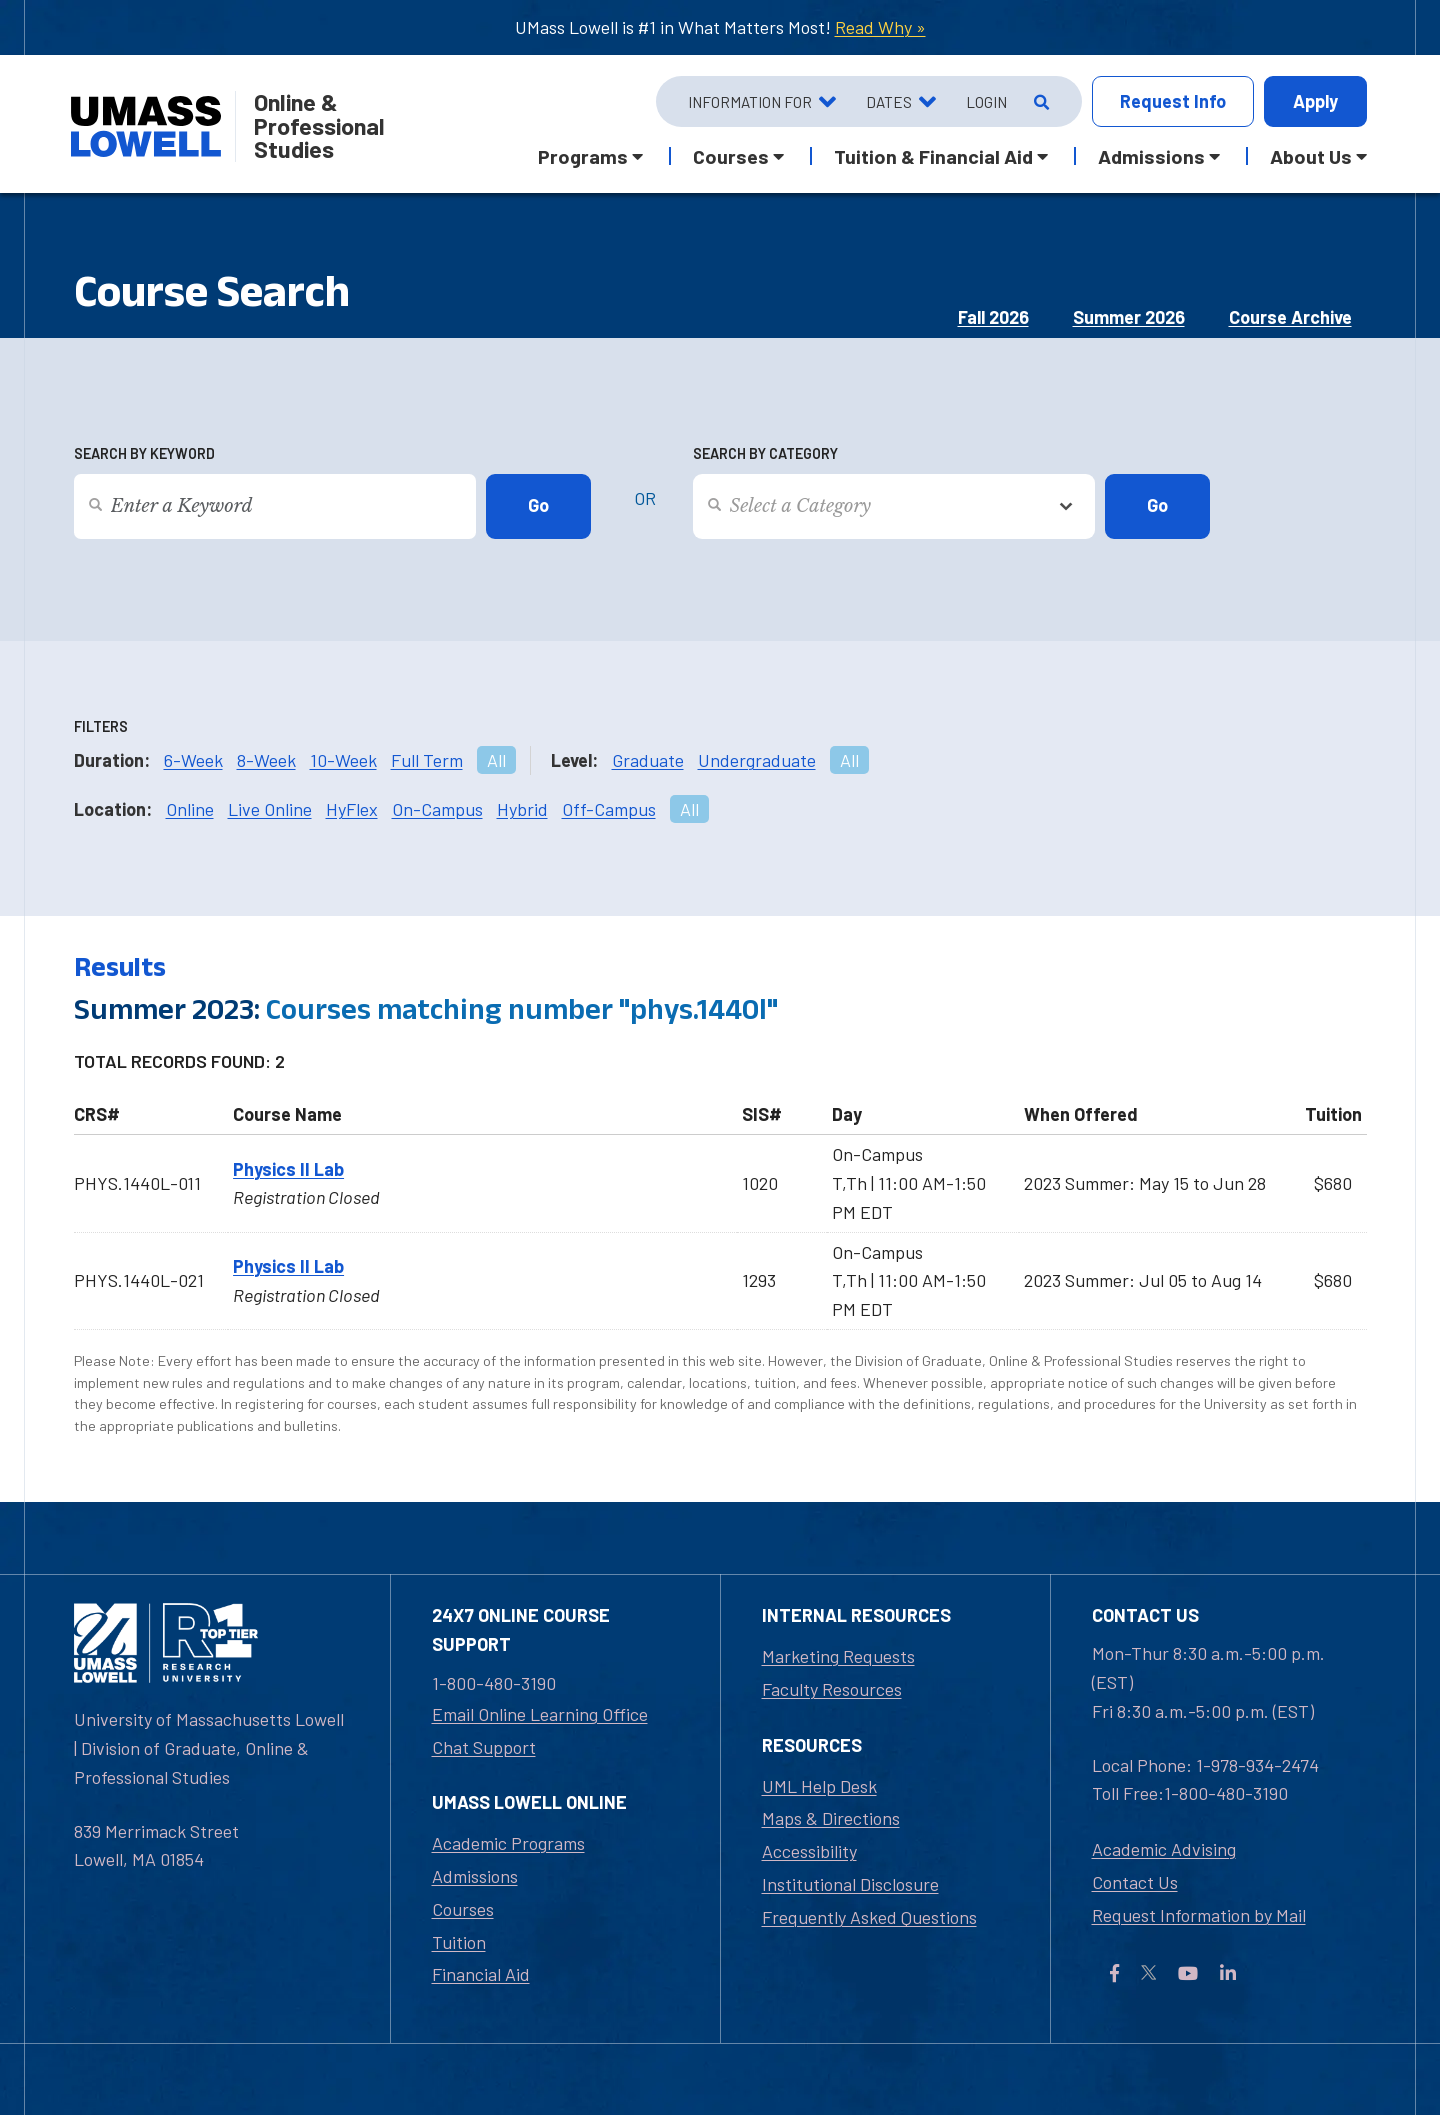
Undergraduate (757, 760)
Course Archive (1290, 317)
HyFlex (352, 809)
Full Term (427, 760)
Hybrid (522, 809)
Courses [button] (731, 156)
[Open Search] (1039, 102)
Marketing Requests (838, 1656)
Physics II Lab (288, 1169)
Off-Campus (609, 809)
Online (190, 809)
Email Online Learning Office (540, 1714)
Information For (750, 102)
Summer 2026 (1129, 317)
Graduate (648, 760)
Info (1173, 101)
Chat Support (484, 1747)
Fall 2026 (993, 317)
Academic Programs (508, 1843)
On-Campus (437, 809)
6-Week (193, 760)
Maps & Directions (831, 1818)
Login (986, 102)
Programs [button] (583, 156)
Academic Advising (1164, 1849)
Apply (1315, 101)
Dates (889, 102)
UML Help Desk (819, 1786)
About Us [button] (1311, 156)
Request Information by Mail (1199, 1915)
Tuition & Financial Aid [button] (933, 156)
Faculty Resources (832, 1689)
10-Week (343, 760)
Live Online (270, 809)
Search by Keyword (144, 453)
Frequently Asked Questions (869, 1917)
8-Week (266, 760)
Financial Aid (481, 1974)
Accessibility (809, 1851)
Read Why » (880, 27)
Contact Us (1135, 1882)
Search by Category (765, 453)
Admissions (475, 1876)
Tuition (459, 1942)
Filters (101, 726)
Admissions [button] (1151, 156)
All (496, 760)
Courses (463, 1909)
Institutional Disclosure (850, 1884)
